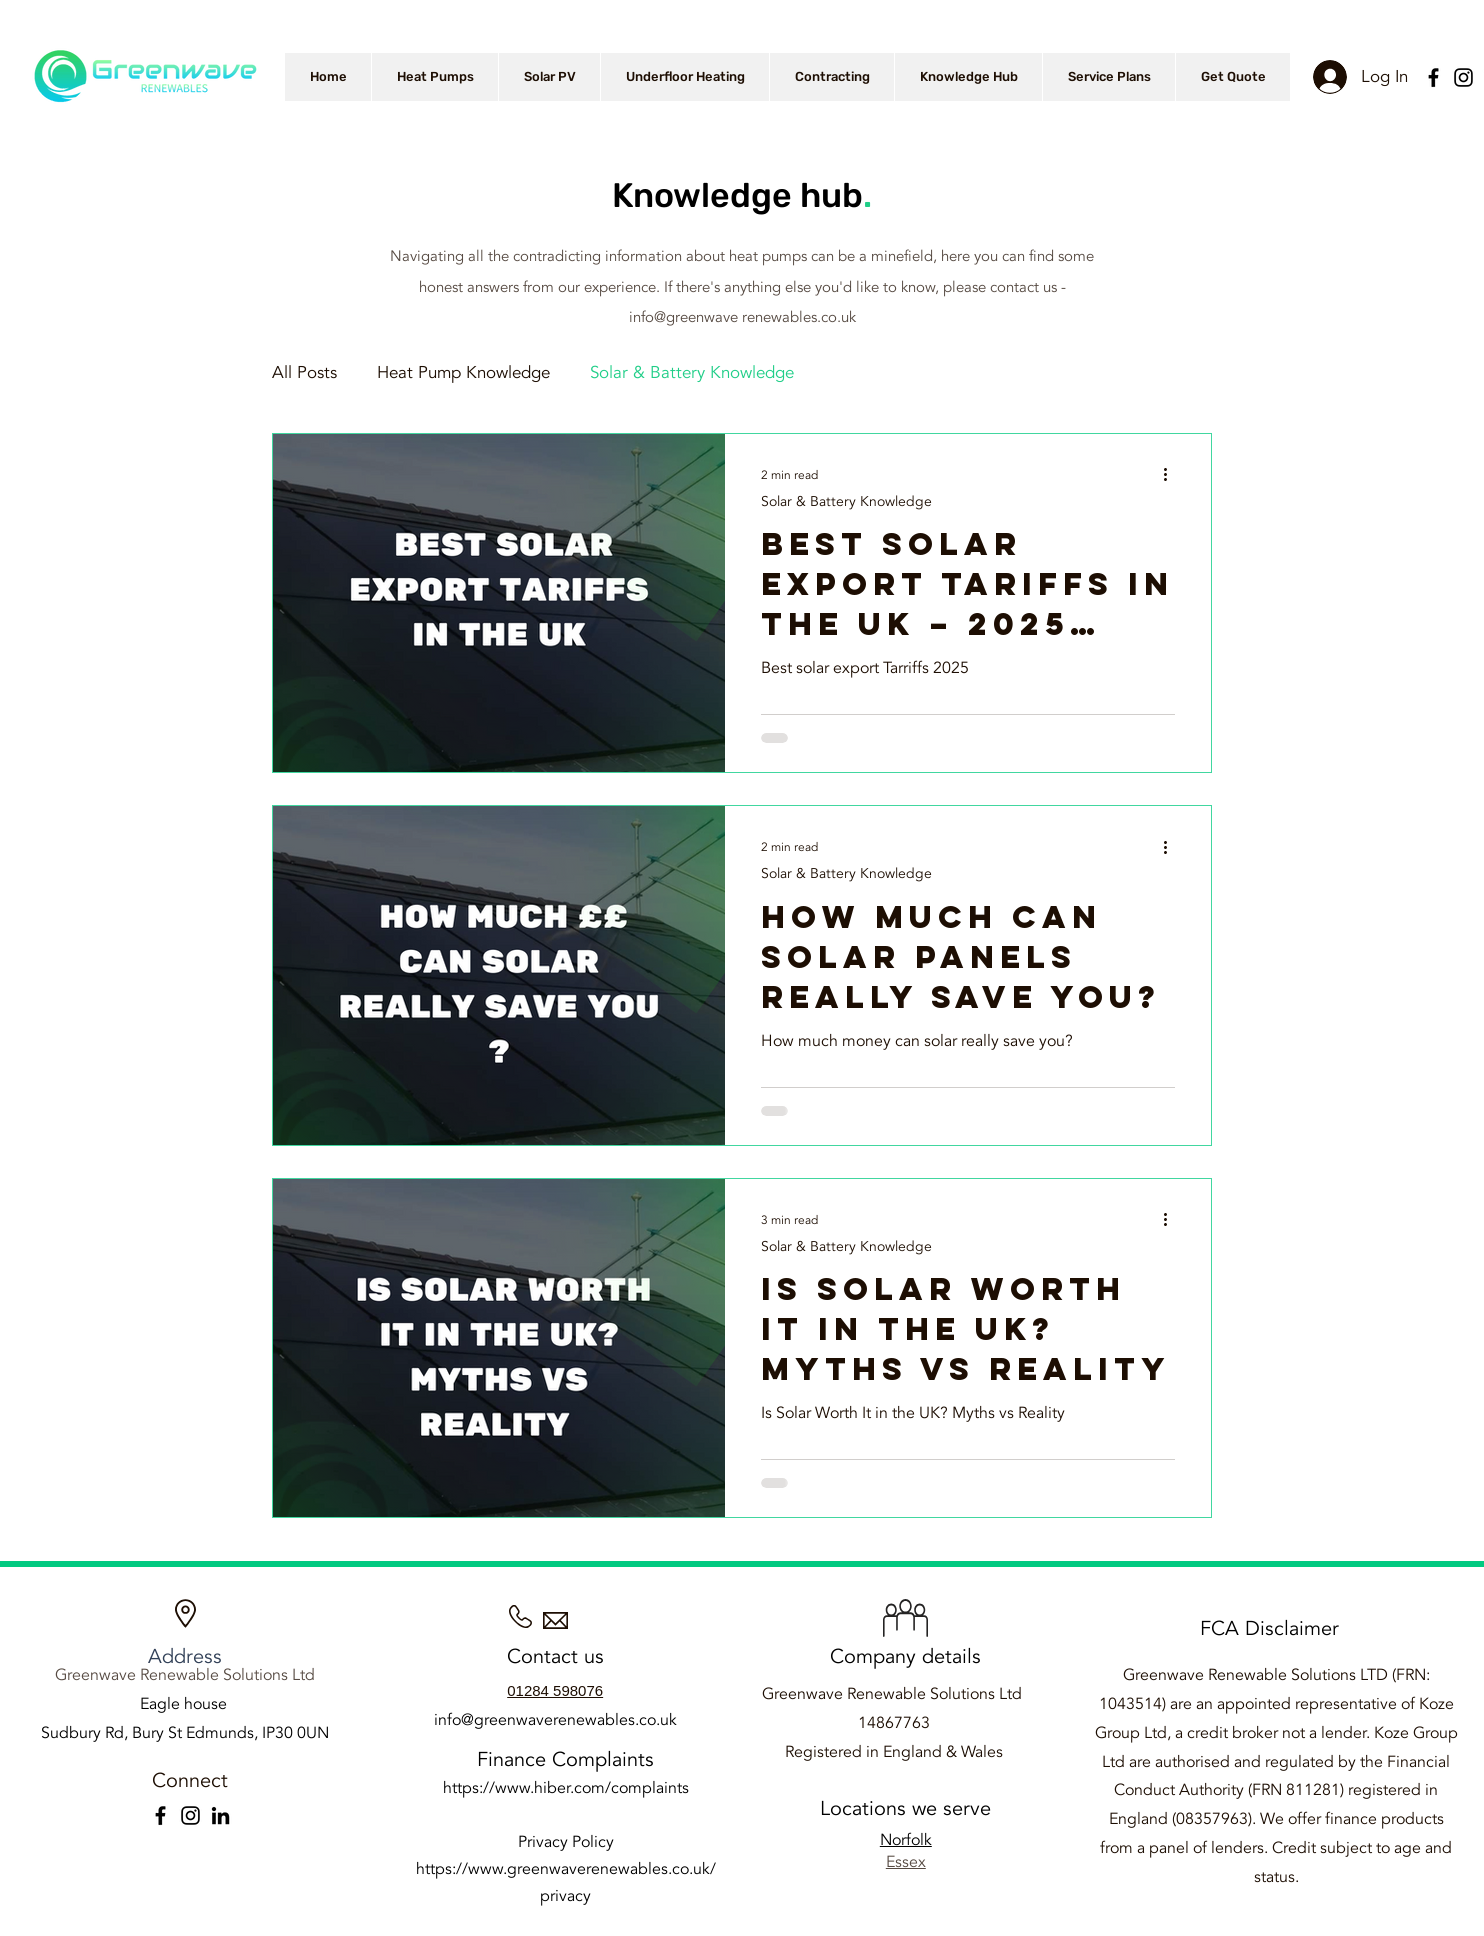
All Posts (304, 372)
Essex (906, 1862)
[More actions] (1172, 475)
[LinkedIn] (220, 1815)
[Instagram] (1463, 77)
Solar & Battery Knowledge (692, 372)
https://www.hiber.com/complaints (566, 1788)
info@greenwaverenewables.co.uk (555, 1720)
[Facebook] (1433, 77)
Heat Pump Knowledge (463, 372)
